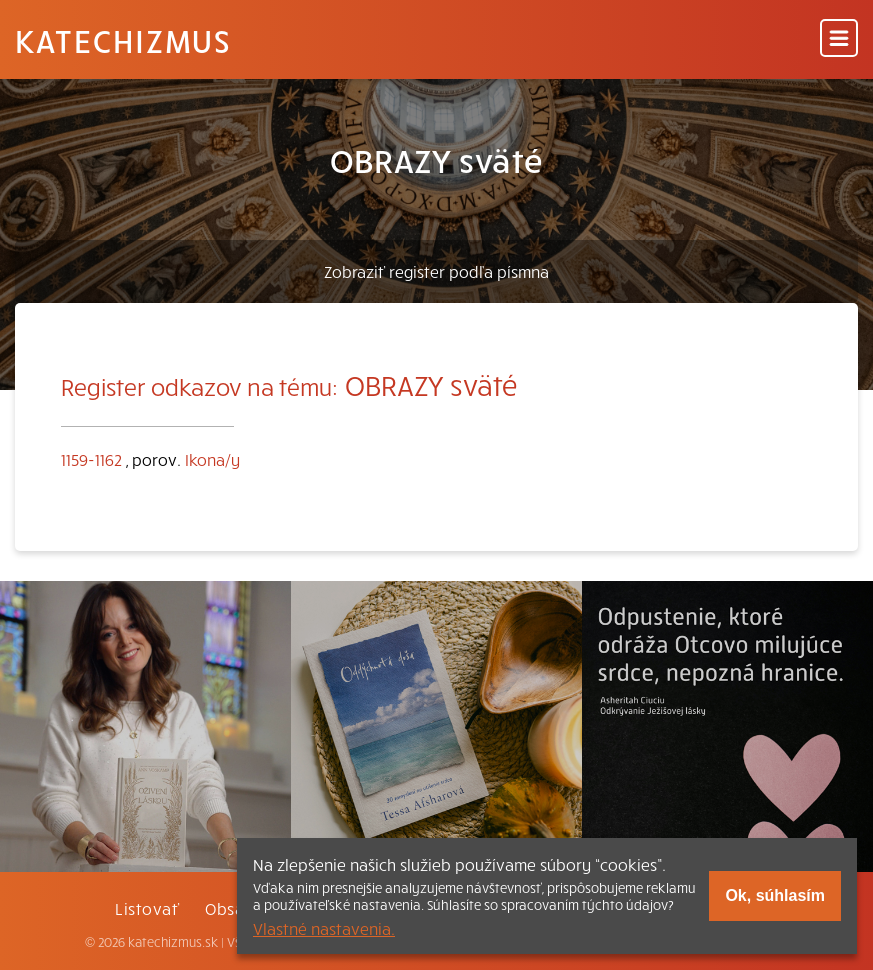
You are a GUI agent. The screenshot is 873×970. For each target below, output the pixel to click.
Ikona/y (212, 459)
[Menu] (839, 39)
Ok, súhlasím (775, 895)
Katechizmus (123, 40)
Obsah (229, 908)
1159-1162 (91, 459)
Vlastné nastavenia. (324, 928)
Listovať (147, 908)
